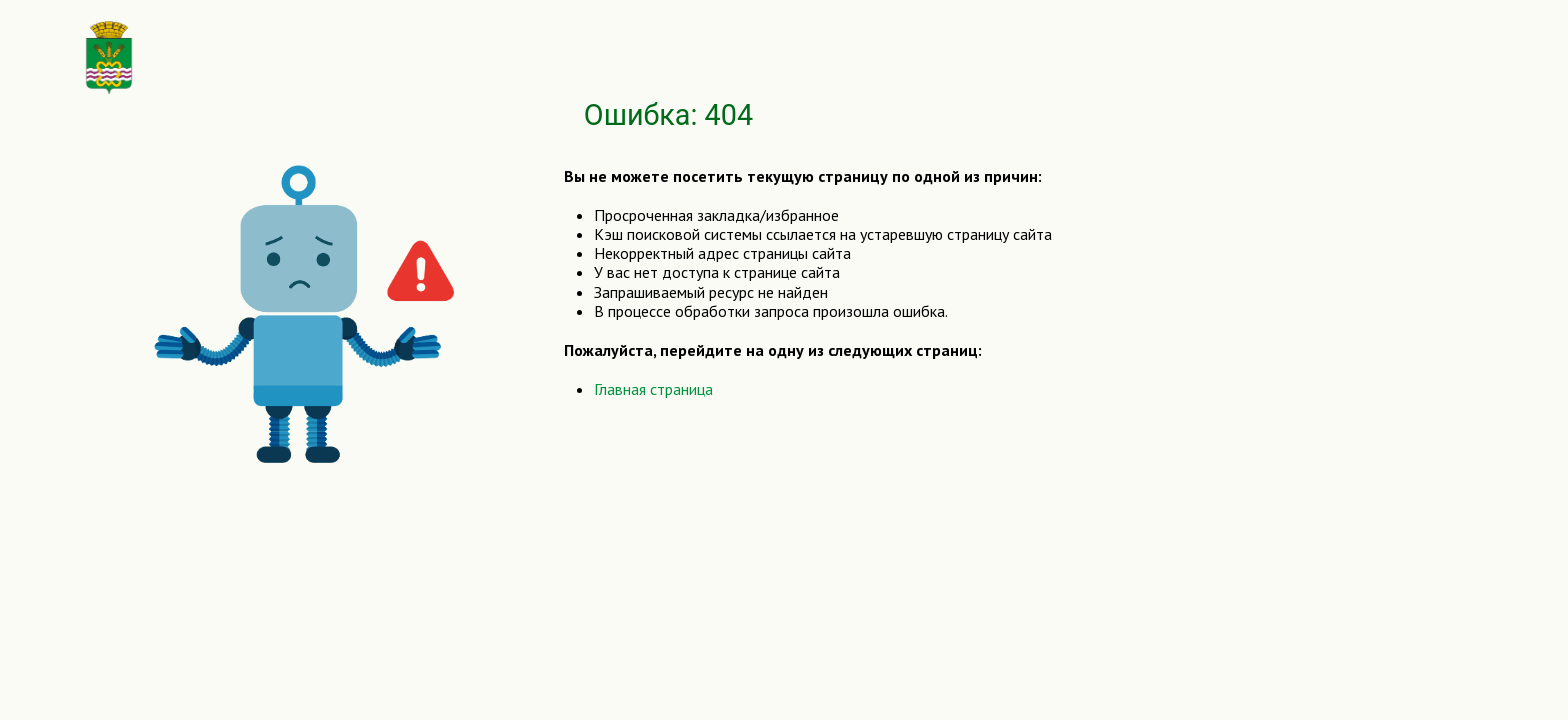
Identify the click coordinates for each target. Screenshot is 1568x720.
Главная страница (653, 389)
